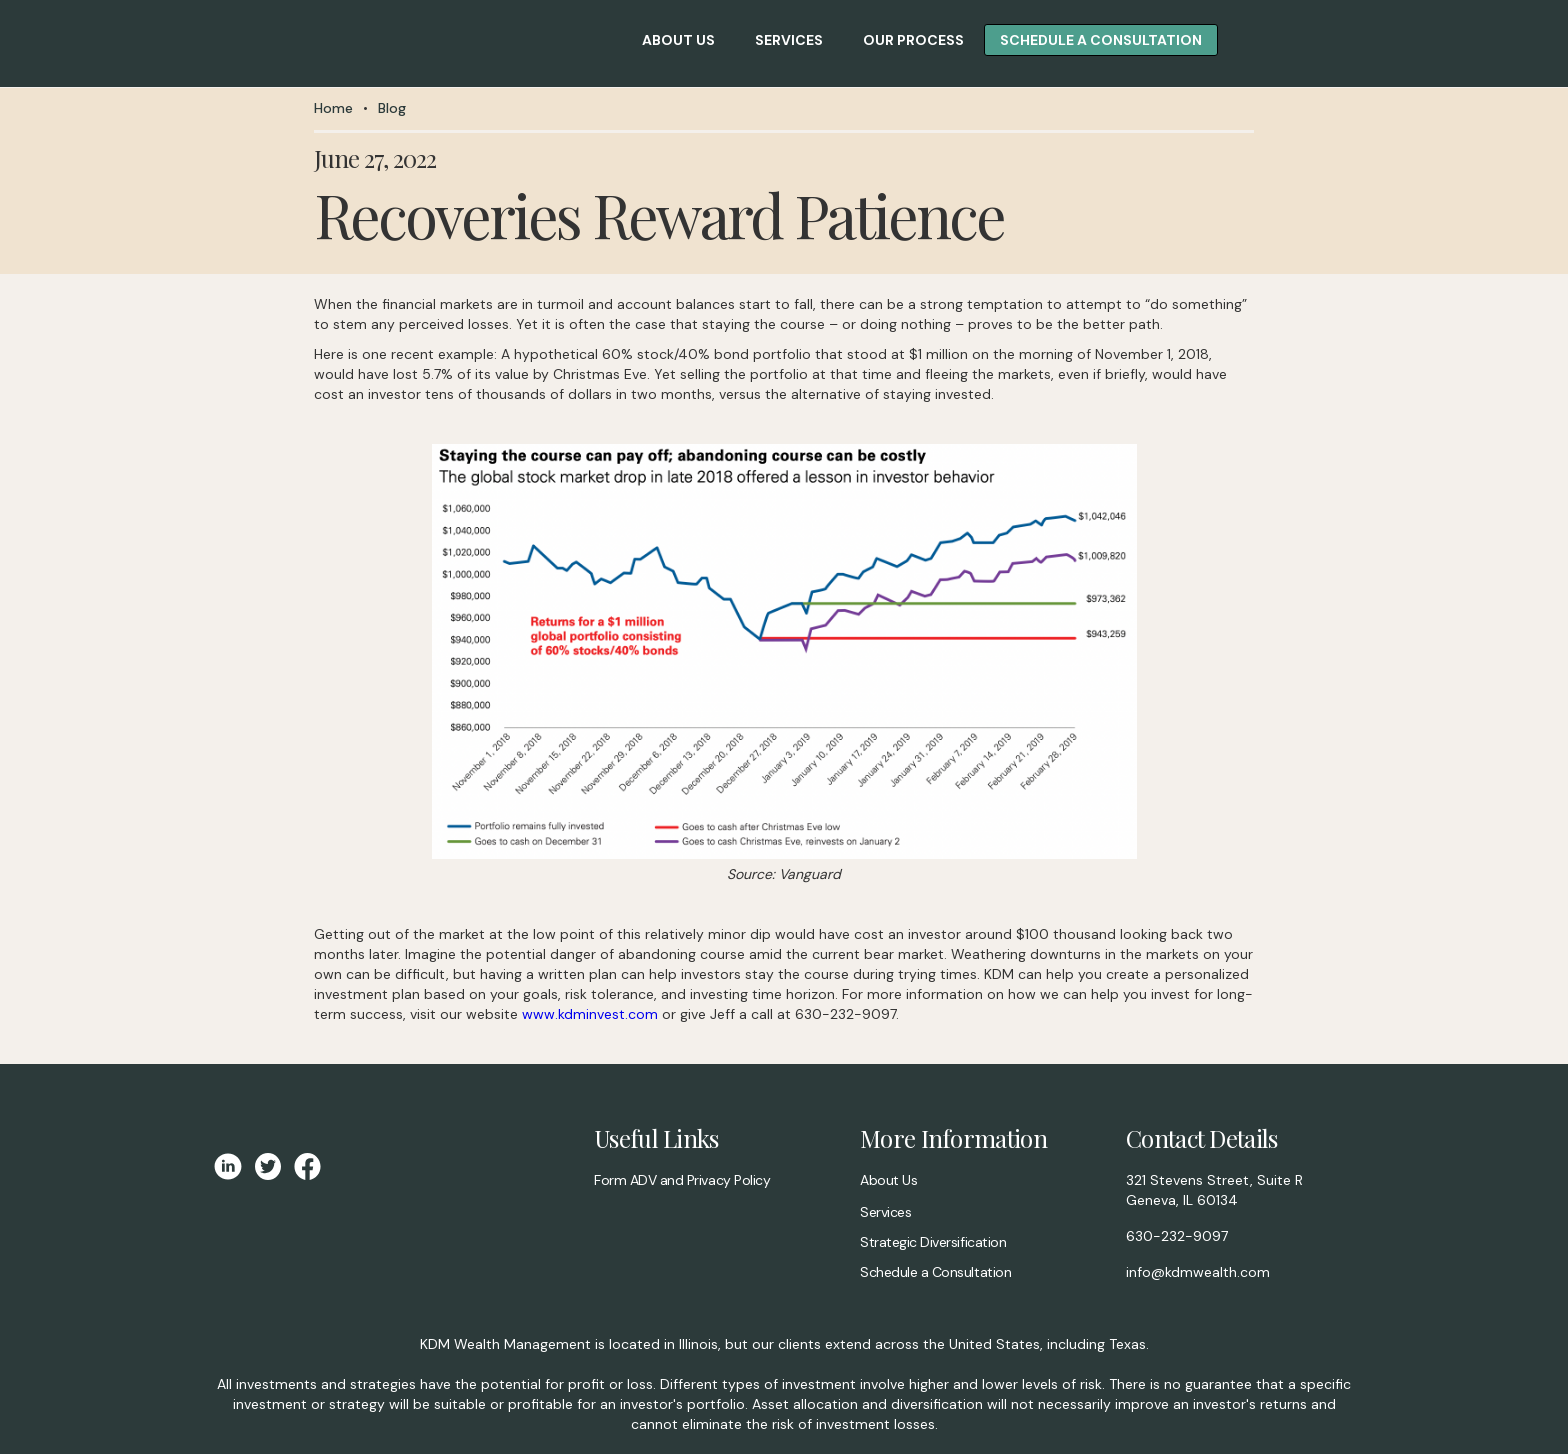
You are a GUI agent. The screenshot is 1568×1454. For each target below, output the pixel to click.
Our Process (913, 40)
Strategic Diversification (933, 1242)
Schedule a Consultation (935, 1272)
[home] (192, 44)
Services (789, 40)
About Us (888, 1180)
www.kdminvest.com (590, 1014)
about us (678, 40)
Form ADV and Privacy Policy (682, 1180)
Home (333, 108)
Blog (392, 108)
